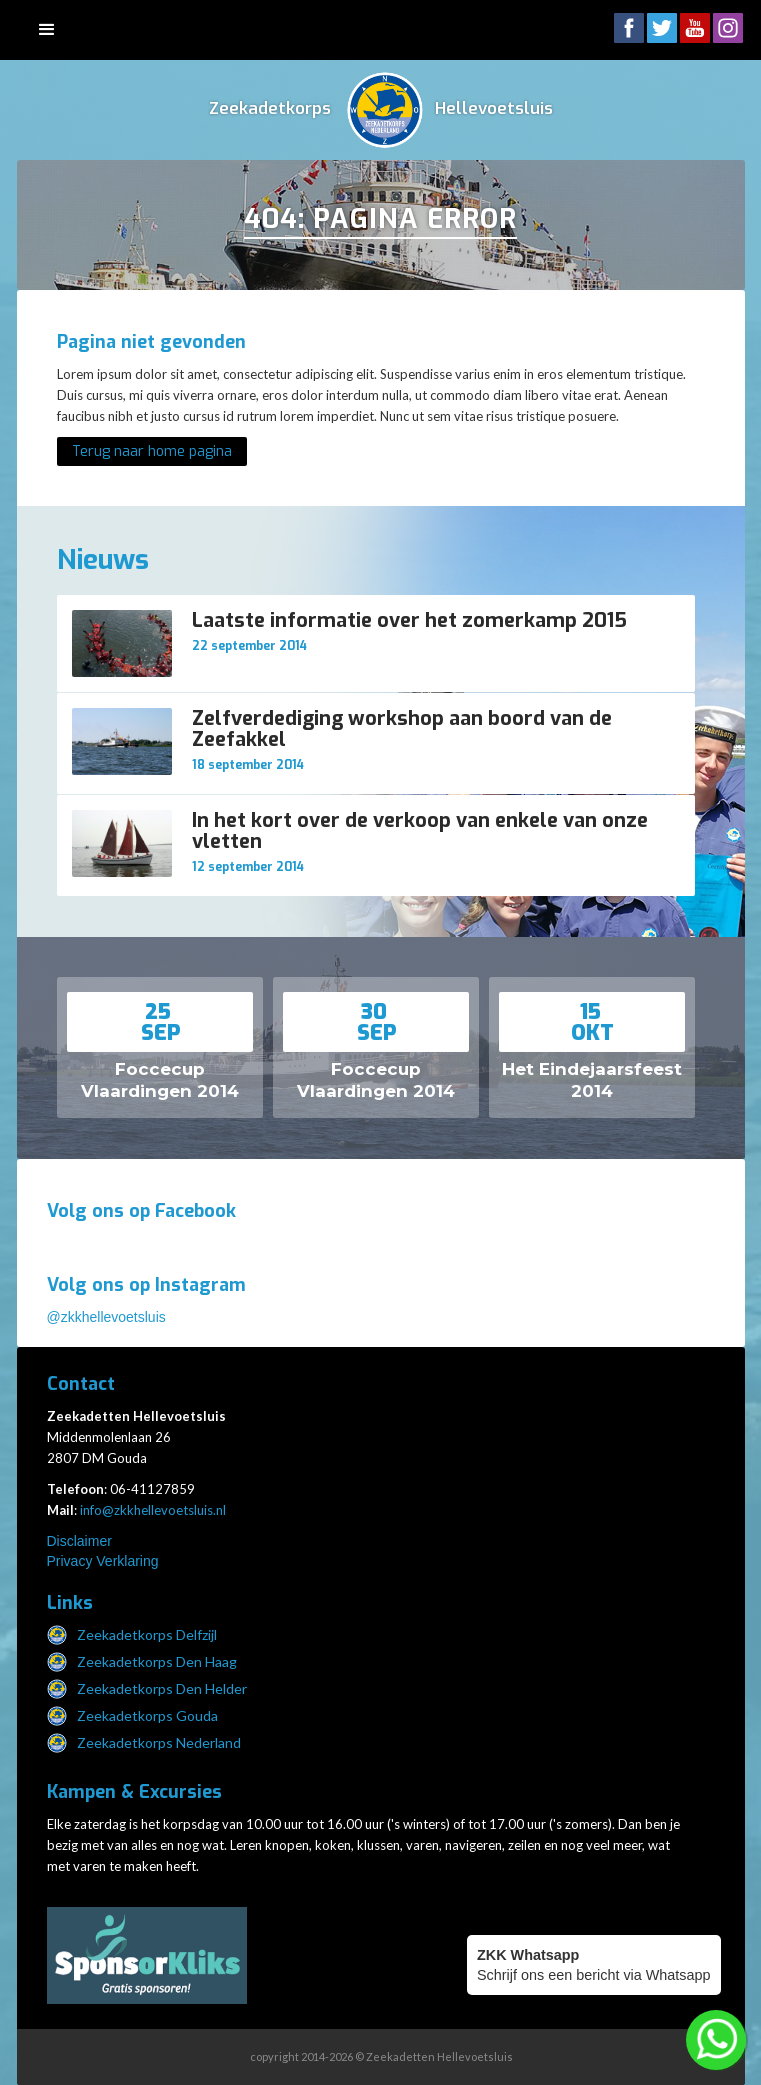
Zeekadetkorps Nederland (159, 1742)
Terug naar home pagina (152, 451)
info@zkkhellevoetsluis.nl (153, 1510)
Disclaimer (79, 1541)
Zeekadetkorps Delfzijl (147, 1634)
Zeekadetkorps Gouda (147, 1715)
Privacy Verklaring (103, 1561)
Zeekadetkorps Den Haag (157, 1661)
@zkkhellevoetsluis (106, 1317)
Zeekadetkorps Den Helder (162, 1688)
